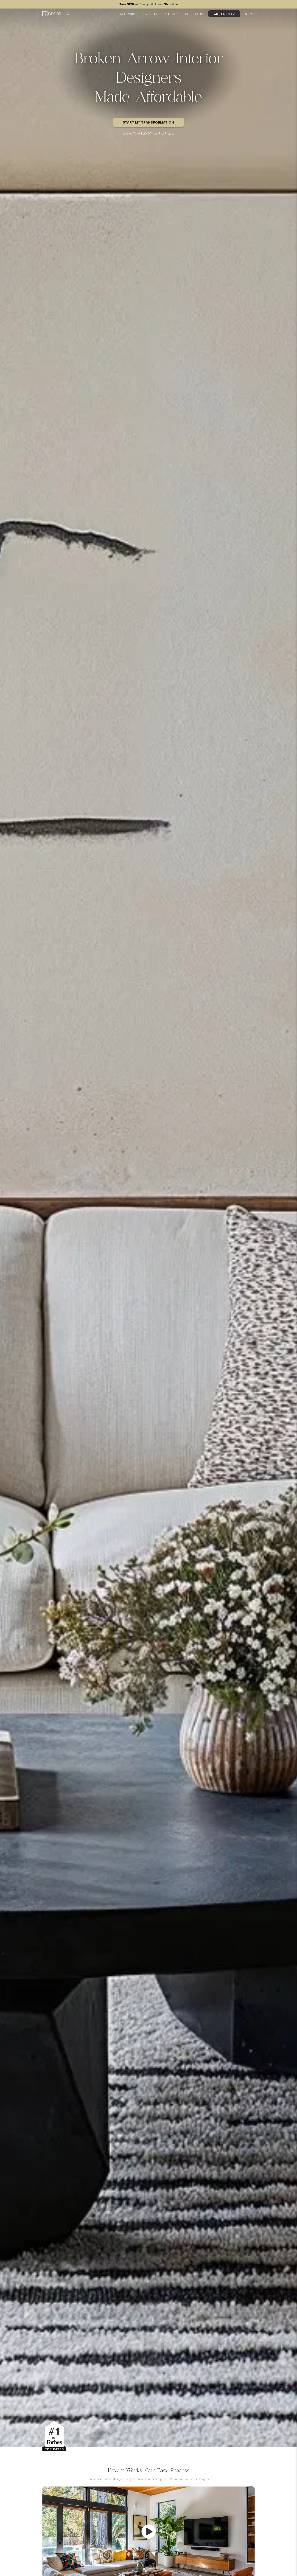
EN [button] (247, 14)
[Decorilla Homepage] (55, 13)
